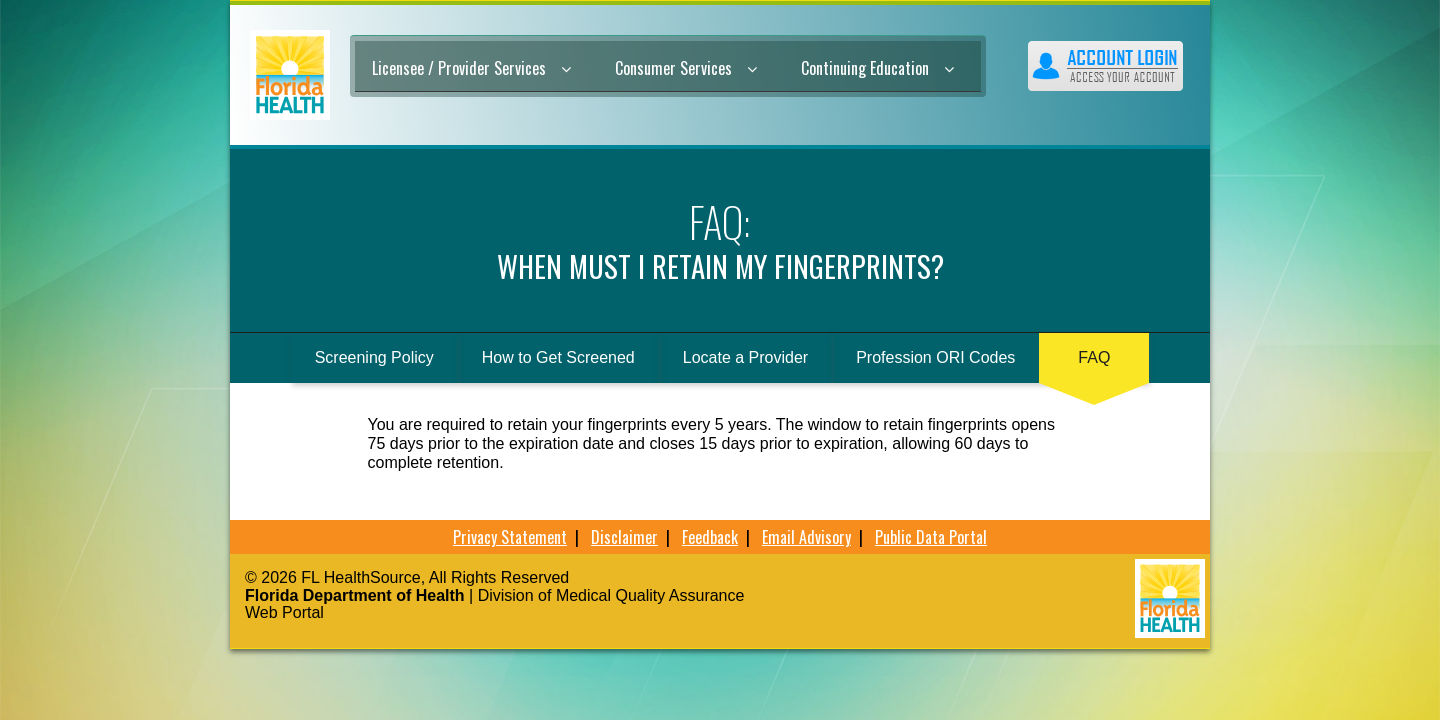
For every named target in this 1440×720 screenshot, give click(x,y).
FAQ (1094, 357)
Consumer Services (686, 68)
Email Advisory (806, 537)
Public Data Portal (931, 537)
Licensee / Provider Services (471, 68)
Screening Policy (374, 357)
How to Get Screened (558, 357)
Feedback (710, 537)
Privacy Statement (510, 537)
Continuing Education (877, 68)
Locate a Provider (745, 357)
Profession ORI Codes (935, 357)
